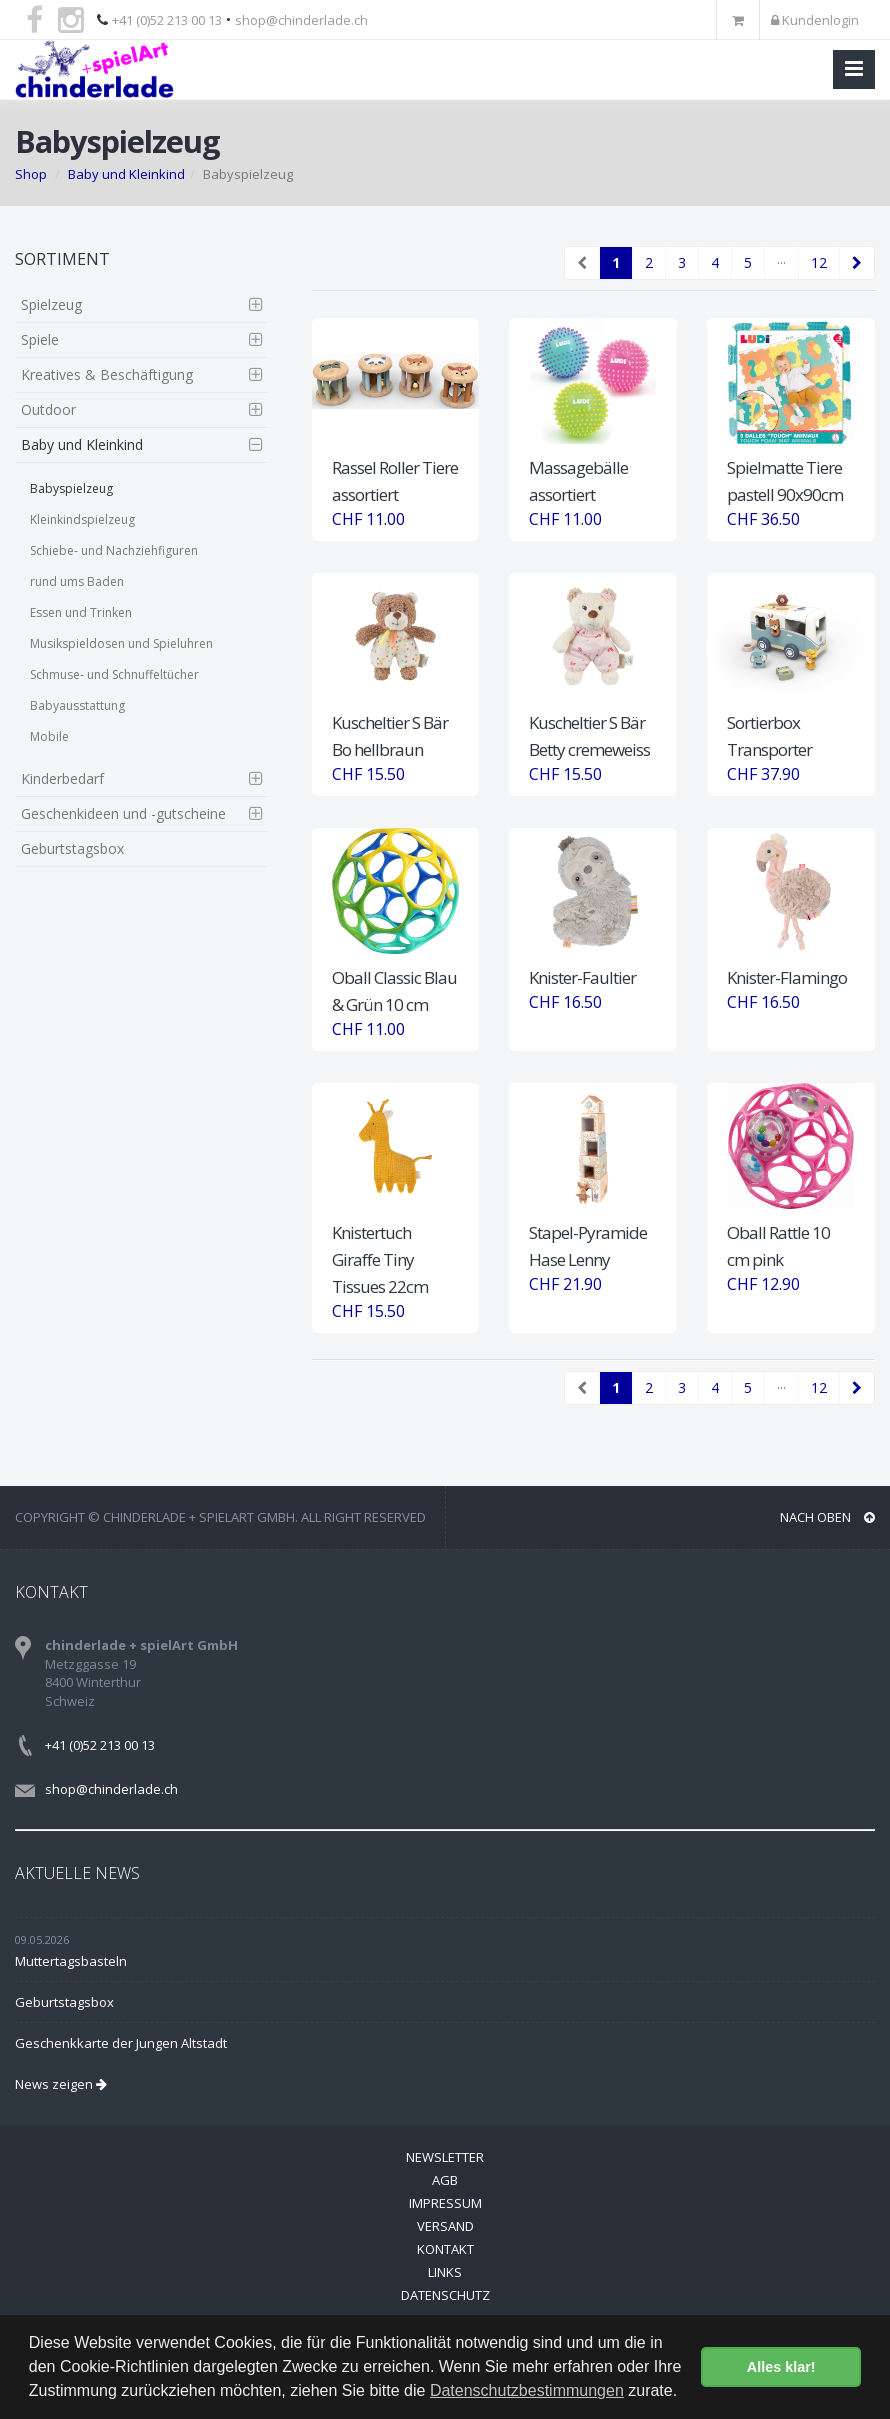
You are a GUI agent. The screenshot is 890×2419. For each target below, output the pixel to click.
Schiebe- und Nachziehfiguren (114, 550)
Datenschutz (445, 2295)
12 (819, 262)
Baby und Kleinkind (126, 174)
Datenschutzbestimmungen (527, 2390)
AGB (445, 2180)
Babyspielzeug (71, 488)
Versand (445, 2226)
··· (781, 262)
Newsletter (445, 2157)
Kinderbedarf (62, 778)
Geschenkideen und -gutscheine (123, 813)
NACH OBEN (827, 1517)
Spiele (40, 339)
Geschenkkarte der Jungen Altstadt (121, 2043)
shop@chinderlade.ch (301, 20)
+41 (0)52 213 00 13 (167, 20)
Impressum (445, 2203)
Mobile (49, 736)
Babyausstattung (77, 705)
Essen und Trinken (81, 612)
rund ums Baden (77, 581)
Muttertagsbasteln (71, 1961)
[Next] (857, 263)
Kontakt (445, 2249)
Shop (31, 174)
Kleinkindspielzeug (82, 519)
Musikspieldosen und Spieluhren (121, 643)
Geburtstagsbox (72, 848)
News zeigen (61, 2084)
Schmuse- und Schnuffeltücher (114, 674)
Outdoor (48, 409)
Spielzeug (51, 304)
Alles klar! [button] (781, 2367)
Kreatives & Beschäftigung (107, 374)
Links (445, 2272)
